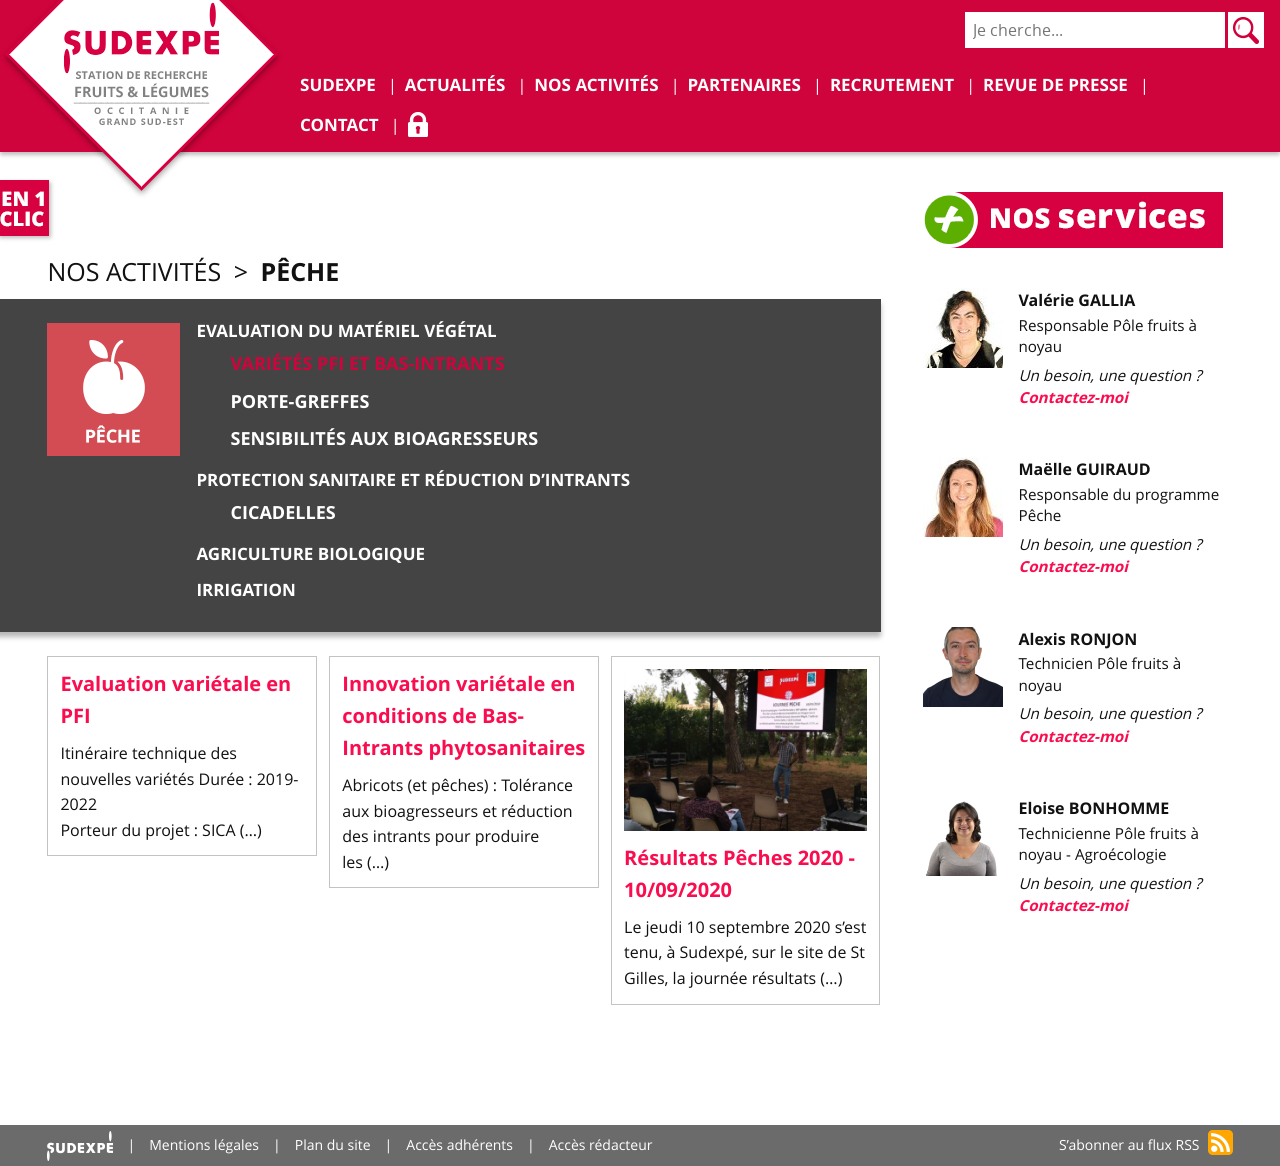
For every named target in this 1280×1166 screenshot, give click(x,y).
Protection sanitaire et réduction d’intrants (413, 480)
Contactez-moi (1073, 397)
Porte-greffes (299, 401)
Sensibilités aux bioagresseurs (384, 438)
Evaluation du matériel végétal (346, 331)
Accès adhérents (459, 1145)
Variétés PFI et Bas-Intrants (367, 363)
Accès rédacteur (601, 1145)
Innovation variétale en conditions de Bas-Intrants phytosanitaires (463, 716)
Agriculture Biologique (310, 554)
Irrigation (245, 590)
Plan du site (333, 1145)
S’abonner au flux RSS (1129, 1145)
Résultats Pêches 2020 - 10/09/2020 (739, 874)
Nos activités (134, 272)
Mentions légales (204, 1145)
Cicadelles (282, 512)
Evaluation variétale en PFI (175, 700)
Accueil (80, 1145)
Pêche (299, 271)
